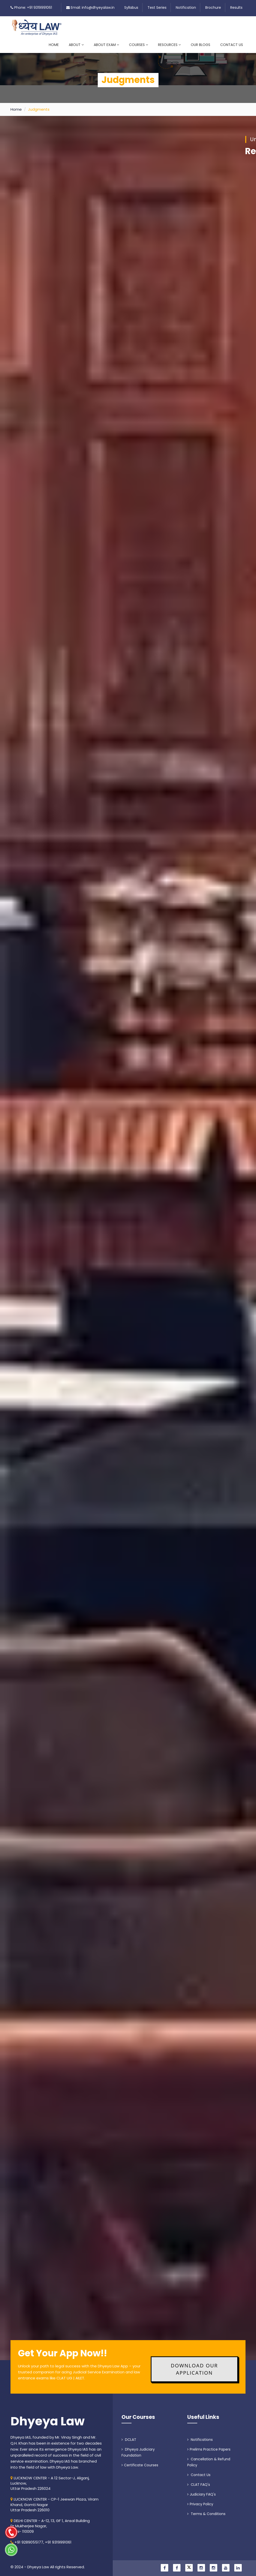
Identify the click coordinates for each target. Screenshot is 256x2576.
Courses (138, 44)
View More (59, 222)
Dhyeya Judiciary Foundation (138, 2449)
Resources (169, 44)
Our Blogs (200, 44)
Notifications (200, 2436)
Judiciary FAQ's (201, 2491)
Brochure (213, 7)
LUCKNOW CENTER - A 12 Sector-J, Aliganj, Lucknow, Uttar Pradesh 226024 (50, 2481)
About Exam (106, 44)
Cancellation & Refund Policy (208, 2459)
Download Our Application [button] (194, 2366)
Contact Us (231, 44)
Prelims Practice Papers (208, 2446)
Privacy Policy (200, 2501)
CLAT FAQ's (198, 2481)
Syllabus (131, 7)
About (76, 44)
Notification (186, 7)
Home (54, 44)
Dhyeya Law (47, 2418)
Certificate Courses (140, 2462)
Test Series (157, 7)
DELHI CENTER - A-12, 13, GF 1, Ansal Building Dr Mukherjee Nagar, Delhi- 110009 (50, 2523)
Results (236, 7)
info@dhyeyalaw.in (98, 7)
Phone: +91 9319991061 (33, 7)
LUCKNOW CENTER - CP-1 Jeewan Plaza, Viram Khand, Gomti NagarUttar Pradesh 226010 (54, 2502)
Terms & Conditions (206, 2511)
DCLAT (129, 2436)
